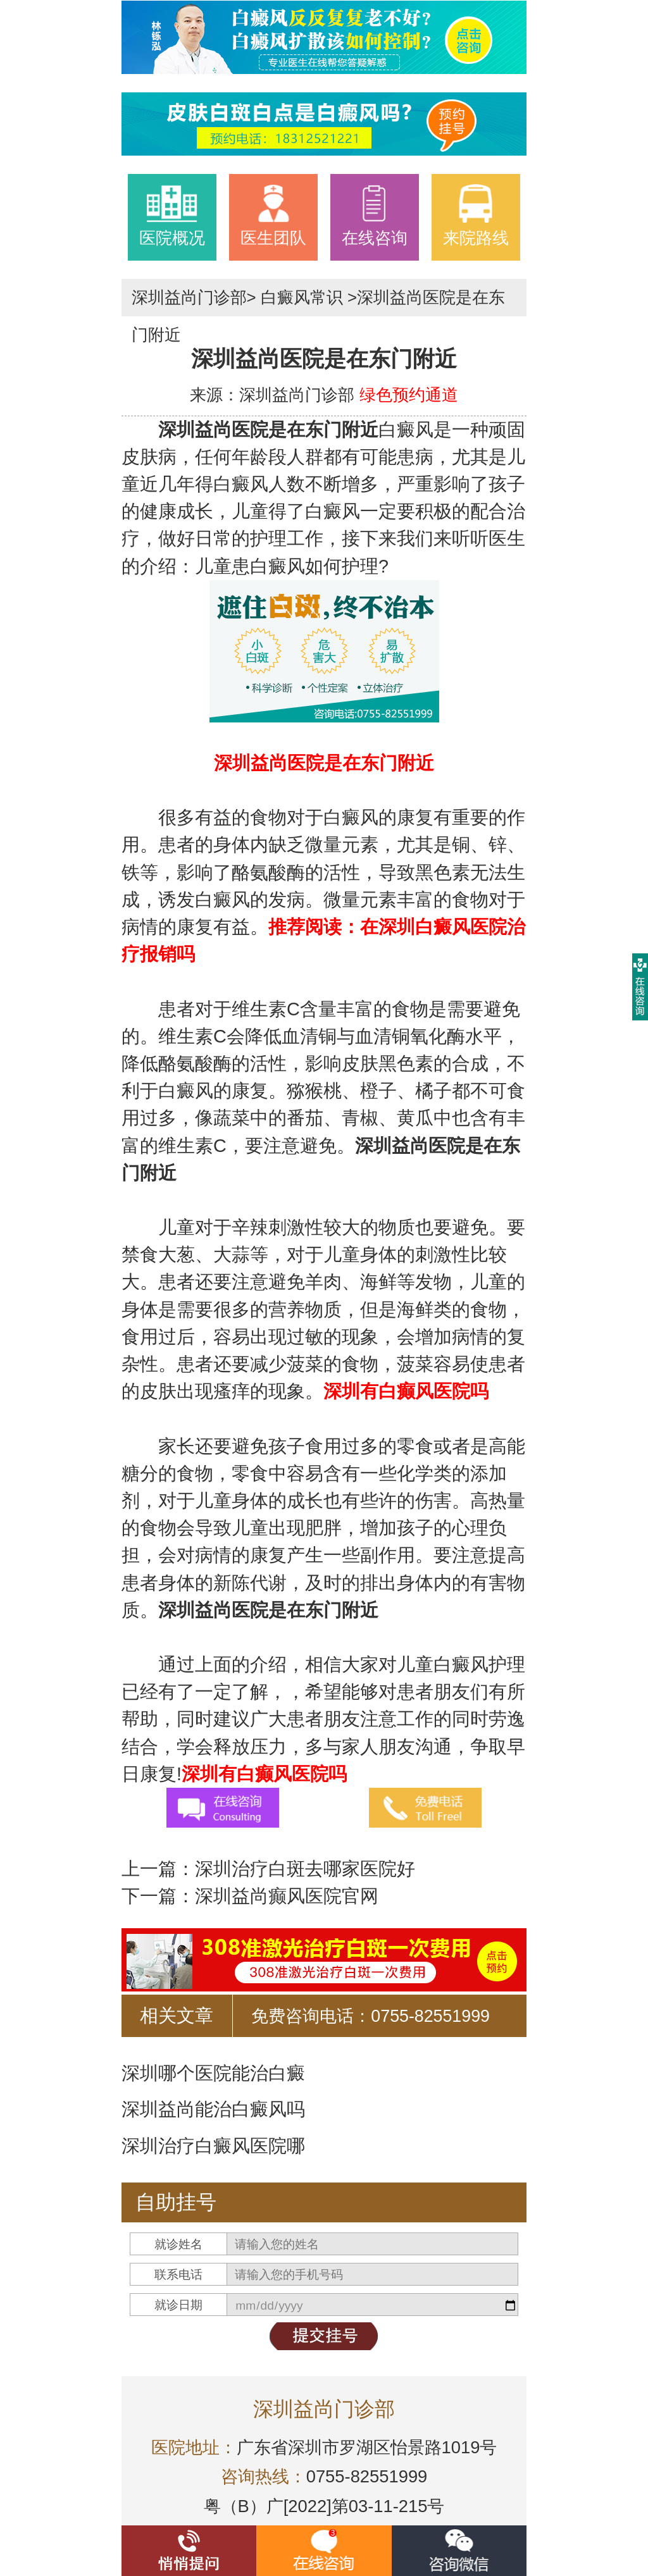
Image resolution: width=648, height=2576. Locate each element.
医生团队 (273, 215)
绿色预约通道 (408, 395)
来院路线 (476, 215)
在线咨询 (375, 215)
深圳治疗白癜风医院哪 (213, 2146)
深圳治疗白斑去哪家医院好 (305, 1869)
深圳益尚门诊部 (189, 297)
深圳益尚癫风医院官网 (286, 1896)
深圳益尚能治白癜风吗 (213, 2109)
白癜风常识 (301, 297)
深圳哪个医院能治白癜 (213, 2073)
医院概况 (172, 215)
